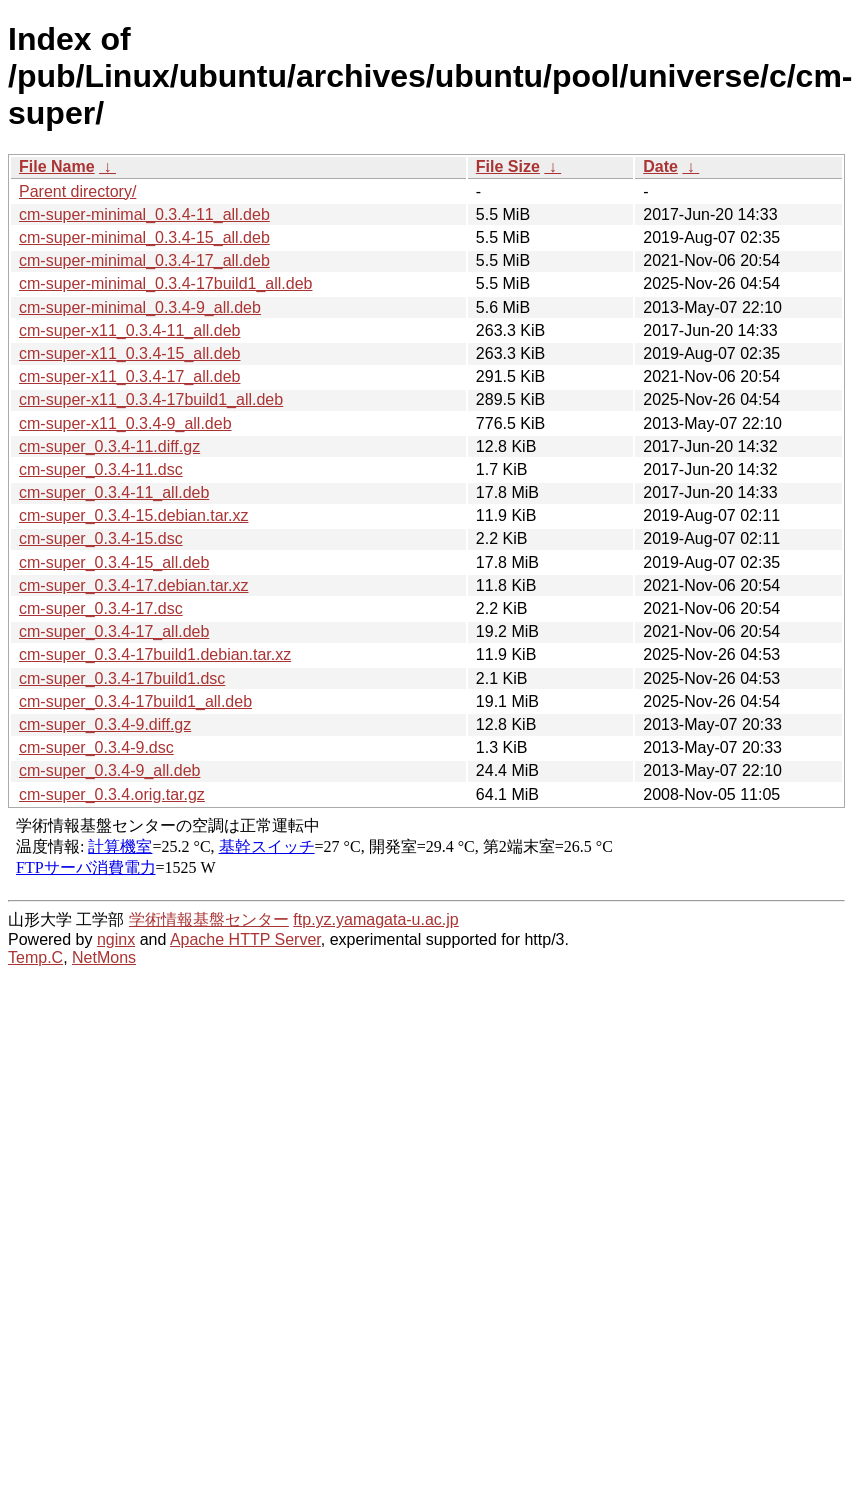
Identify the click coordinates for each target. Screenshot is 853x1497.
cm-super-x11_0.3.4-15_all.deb (129, 353)
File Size (508, 166)
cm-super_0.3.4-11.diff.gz (109, 446)
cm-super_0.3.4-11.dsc (101, 469)
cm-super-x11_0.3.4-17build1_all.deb (151, 399)
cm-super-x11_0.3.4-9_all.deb (125, 423)
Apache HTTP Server (245, 939)
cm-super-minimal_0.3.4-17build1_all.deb (165, 283)
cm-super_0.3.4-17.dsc (101, 608)
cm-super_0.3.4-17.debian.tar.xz (133, 585)
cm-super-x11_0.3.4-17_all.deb (129, 376)
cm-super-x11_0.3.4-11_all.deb (129, 330)
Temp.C (35, 957)
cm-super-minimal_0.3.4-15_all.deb (144, 237)
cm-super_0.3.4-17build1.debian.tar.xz (155, 654)
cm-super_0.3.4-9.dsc (96, 747)
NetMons (104, 957)
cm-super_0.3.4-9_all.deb (109, 770)
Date (660, 166)
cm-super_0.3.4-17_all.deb (114, 631)
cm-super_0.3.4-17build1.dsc (122, 678)
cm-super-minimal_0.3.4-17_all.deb (144, 260)
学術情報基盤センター (209, 919)
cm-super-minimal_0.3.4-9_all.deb (140, 307)
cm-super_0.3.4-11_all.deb (114, 492)
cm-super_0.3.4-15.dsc (101, 538)
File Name (57, 166)
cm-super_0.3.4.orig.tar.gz (112, 794)
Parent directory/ (77, 191)
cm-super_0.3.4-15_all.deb (114, 562)
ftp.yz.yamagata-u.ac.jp (375, 919)
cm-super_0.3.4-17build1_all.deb (135, 701)
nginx (116, 939)
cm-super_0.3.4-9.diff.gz (105, 724)
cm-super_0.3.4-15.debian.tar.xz (133, 515)
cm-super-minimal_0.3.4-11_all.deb (144, 214)
